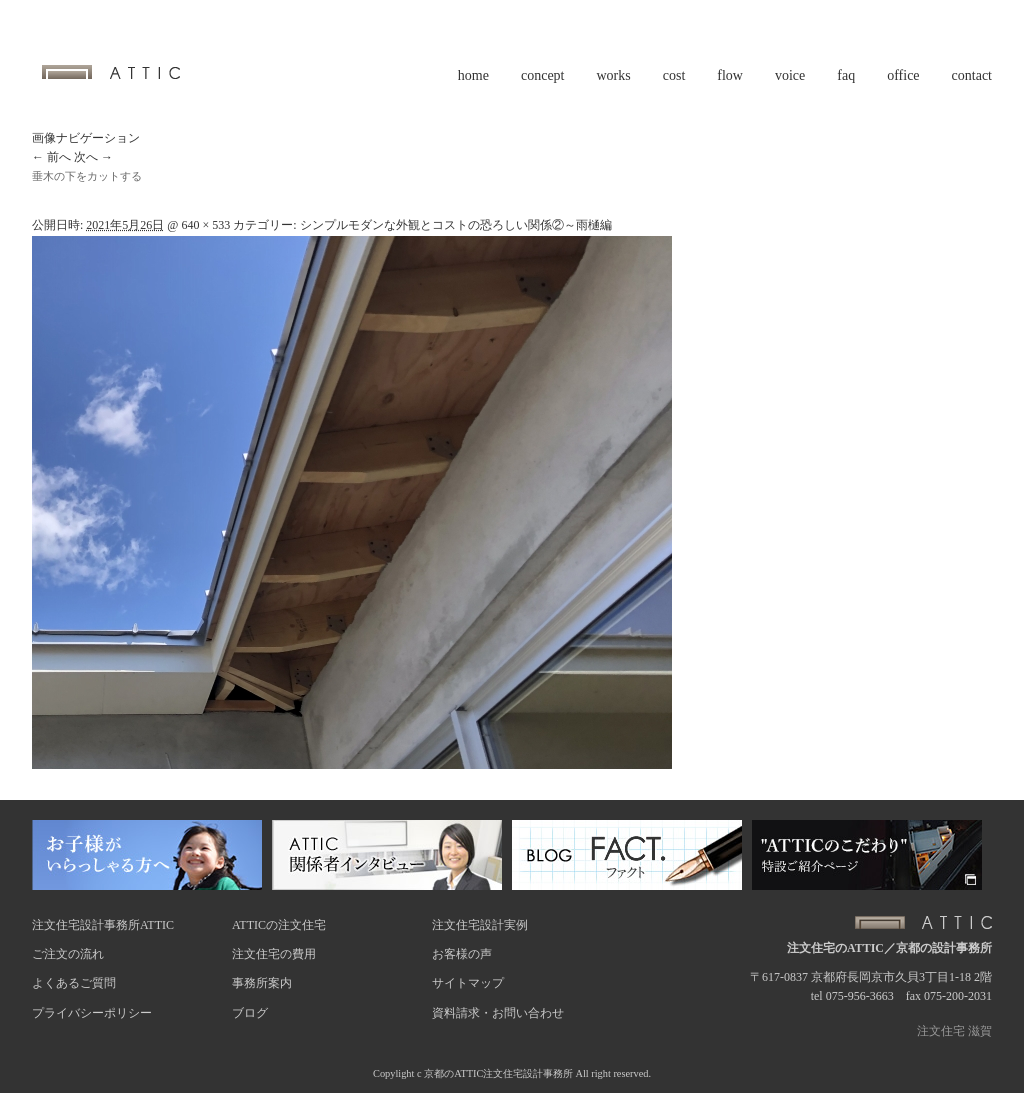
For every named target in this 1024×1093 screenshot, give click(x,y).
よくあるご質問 (74, 983)
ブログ (250, 1013)
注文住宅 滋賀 (954, 1031)
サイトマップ (468, 983)
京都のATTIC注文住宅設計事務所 (498, 1073)
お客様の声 (462, 954)
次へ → (93, 157)
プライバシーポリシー (92, 1013)
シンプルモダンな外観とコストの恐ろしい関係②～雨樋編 (456, 225)
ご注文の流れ (68, 954)
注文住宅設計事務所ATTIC (103, 925)
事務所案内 (262, 983)
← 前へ (51, 157)
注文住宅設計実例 (480, 925)
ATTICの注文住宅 (279, 925)
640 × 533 (205, 225)
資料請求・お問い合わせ (498, 1013)
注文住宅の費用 (274, 954)
